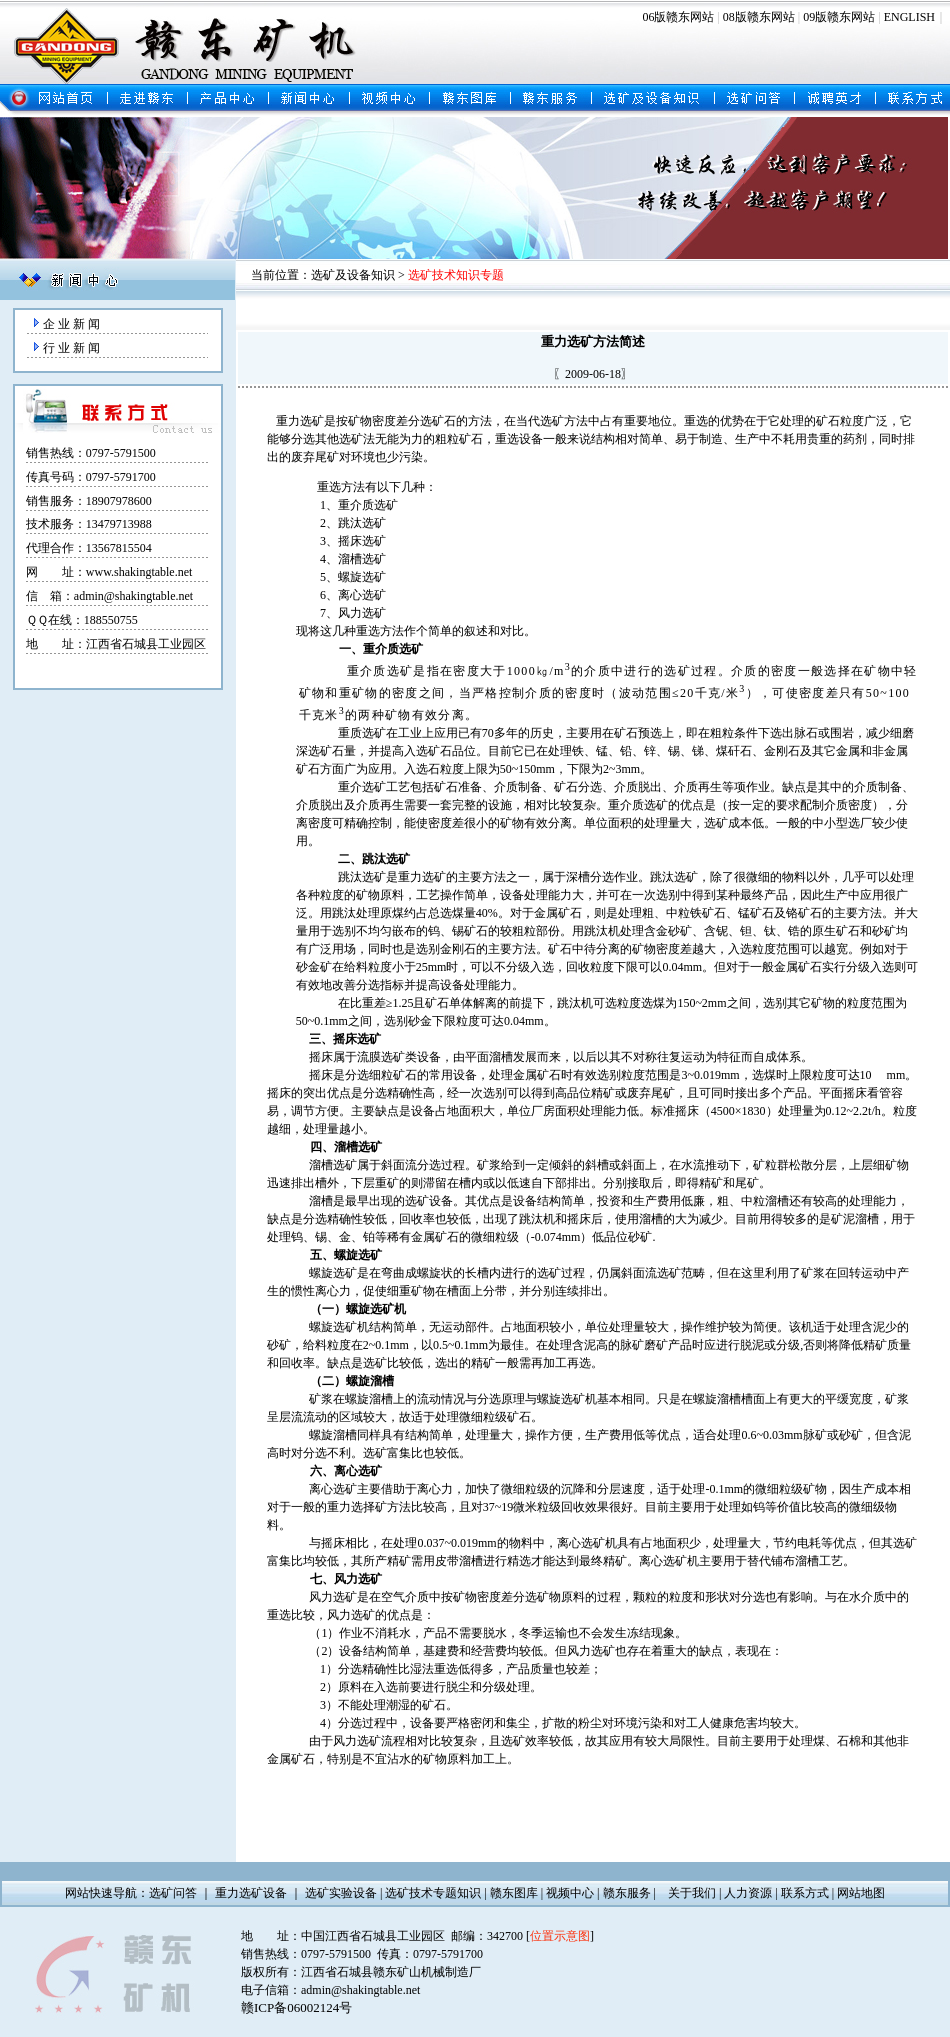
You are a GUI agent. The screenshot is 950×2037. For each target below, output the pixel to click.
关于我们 (692, 1893)
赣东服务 (627, 1893)
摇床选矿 (362, 541)
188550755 (111, 620)
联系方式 (805, 1893)
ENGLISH (909, 17)
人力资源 (748, 1893)
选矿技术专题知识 (433, 1893)
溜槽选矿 (362, 559)
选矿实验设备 (341, 1893)
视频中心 (570, 1893)
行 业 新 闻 (71, 348)
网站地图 (861, 1893)
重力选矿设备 (251, 1893)
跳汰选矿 (362, 523)
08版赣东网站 (759, 17)
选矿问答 (173, 1893)
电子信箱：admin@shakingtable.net (330, 1990)
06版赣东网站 (678, 17)
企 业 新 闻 (71, 324)
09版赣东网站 (839, 17)
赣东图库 (514, 1893)
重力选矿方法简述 (593, 341)
